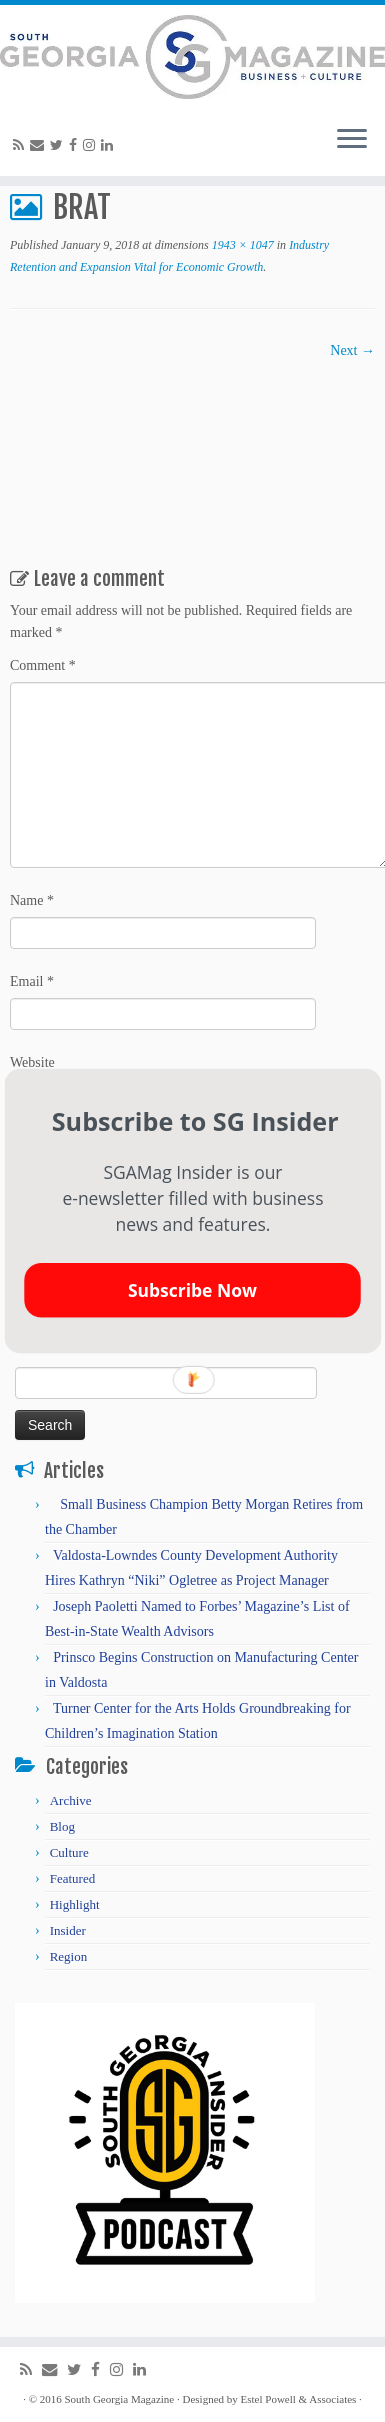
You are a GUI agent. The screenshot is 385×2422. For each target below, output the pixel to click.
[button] (194, 1121)
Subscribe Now (191, 1290)
